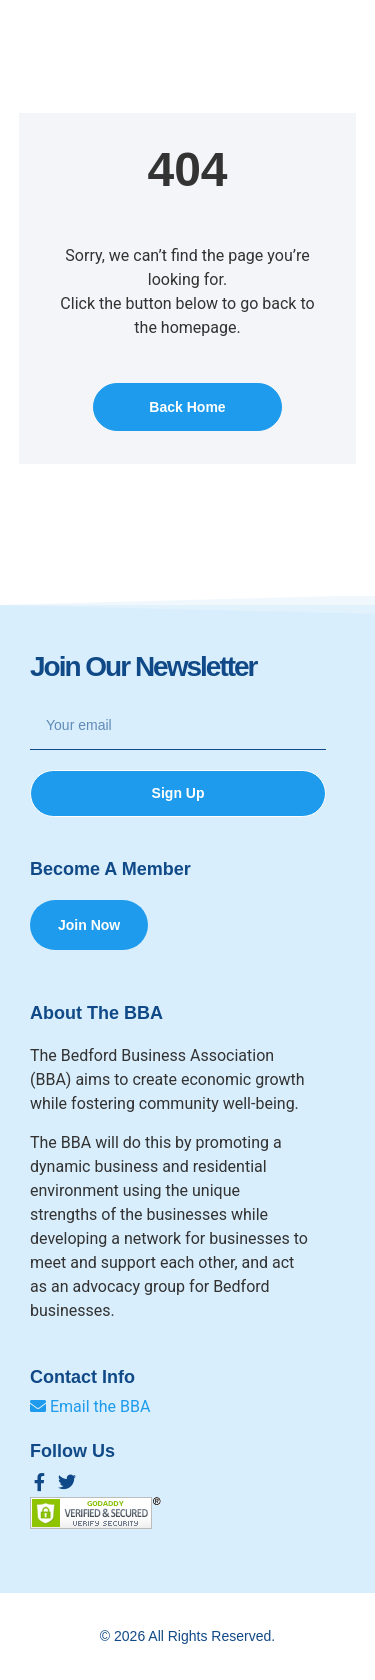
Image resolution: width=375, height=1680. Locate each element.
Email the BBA (90, 1406)
